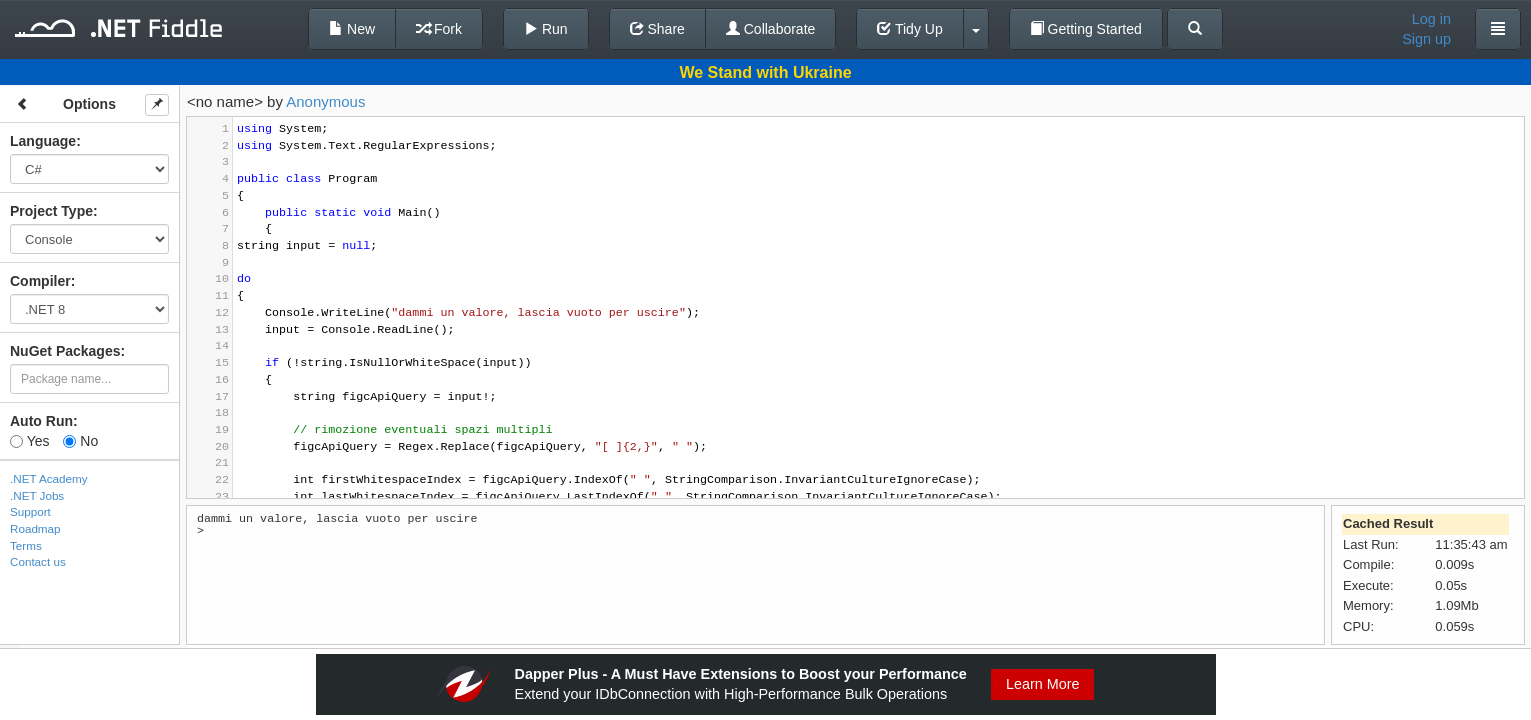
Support (30, 511)
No (80, 441)
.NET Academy (49, 478)
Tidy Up (909, 29)
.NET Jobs (37, 495)
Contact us (38, 561)
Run (546, 29)
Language (43, 141)
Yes (29, 441)
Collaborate (771, 29)
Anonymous (325, 101)
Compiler (40, 281)
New (352, 29)
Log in (1431, 19)
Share (657, 29)
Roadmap (35, 528)
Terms (26, 545)
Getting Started (1086, 29)
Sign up (1426, 39)
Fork (439, 29)
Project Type (51, 211)
